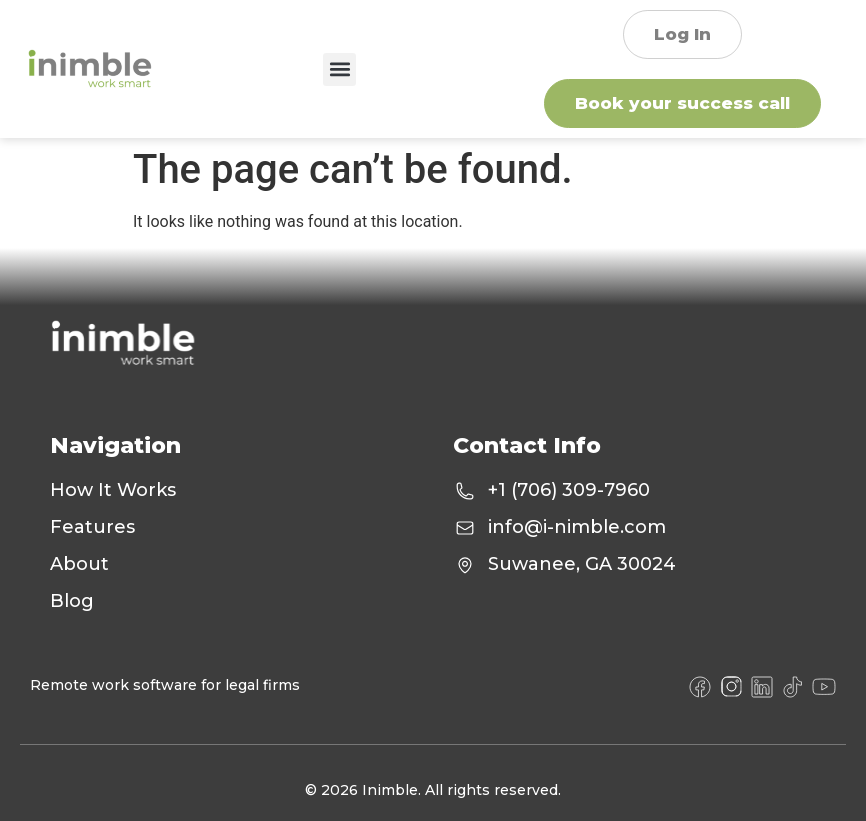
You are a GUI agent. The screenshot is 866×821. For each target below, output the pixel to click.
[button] (339, 69)
